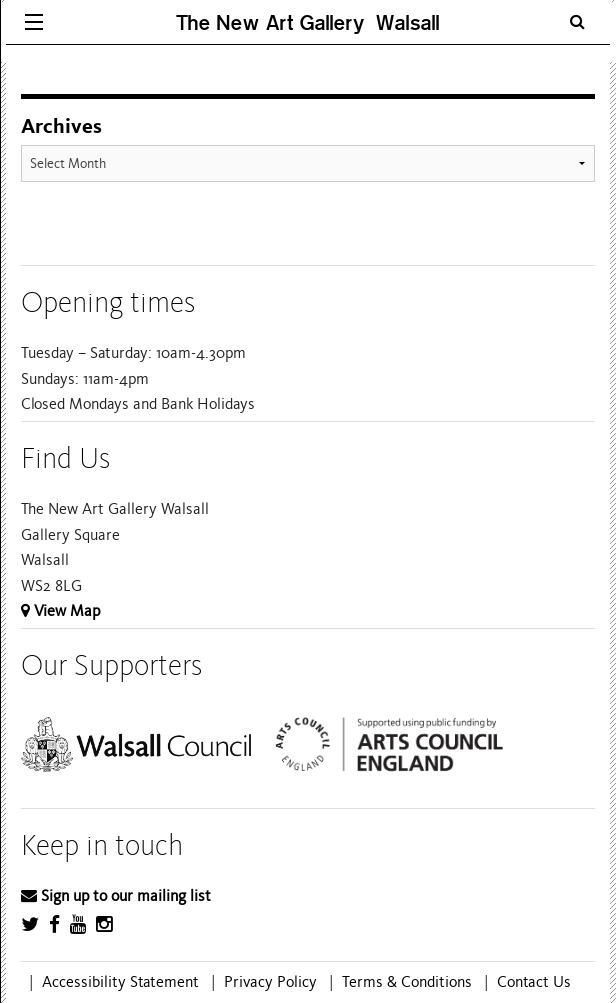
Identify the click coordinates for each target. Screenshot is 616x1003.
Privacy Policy (270, 982)
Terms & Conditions (407, 982)
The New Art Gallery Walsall (308, 22)
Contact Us (534, 982)
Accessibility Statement (120, 982)
